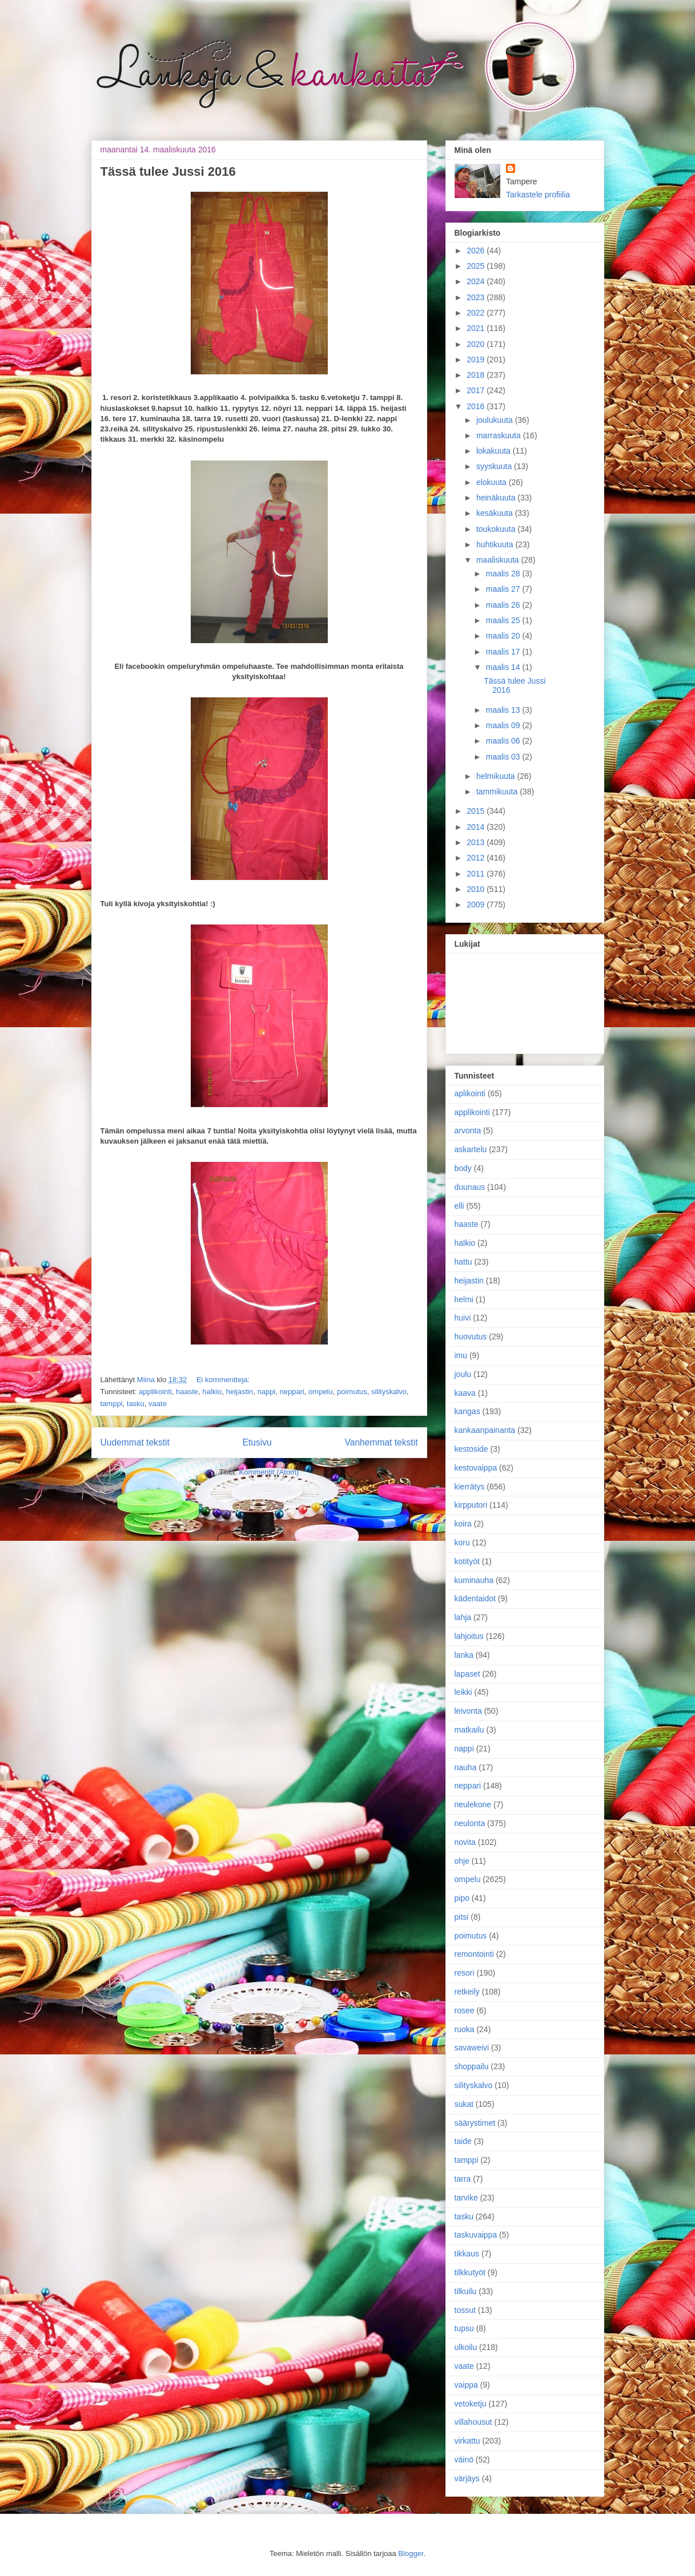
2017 (477, 390)
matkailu (469, 1729)
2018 (477, 374)
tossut (465, 2310)
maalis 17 (504, 651)
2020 (477, 344)
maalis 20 (504, 635)
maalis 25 (504, 620)
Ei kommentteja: (223, 1379)
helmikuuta (496, 776)
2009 (477, 904)
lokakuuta (494, 450)
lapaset (467, 1673)
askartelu (471, 1149)
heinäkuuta (496, 497)
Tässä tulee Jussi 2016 (168, 171)
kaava (465, 1393)
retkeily (467, 1991)
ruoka (465, 2029)
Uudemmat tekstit (135, 1442)
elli (459, 1205)
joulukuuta (495, 420)
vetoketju (471, 2403)
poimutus (352, 1391)
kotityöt (467, 1561)
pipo (462, 1898)
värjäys (467, 2478)
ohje (462, 1861)
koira (463, 1523)
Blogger (410, 2553)
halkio (212, 1391)
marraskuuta (499, 435)
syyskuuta (495, 466)
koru (462, 1542)
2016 (477, 406)
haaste (187, 1391)
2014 (477, 826)
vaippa (466, 2384)
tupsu (464, 2328)
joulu (463, 1374)
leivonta (468, 1710)
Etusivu (257, 1442)
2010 (477, 889)
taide (463, 2141)
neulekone (473, 1804)
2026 (477, 250)
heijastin (240, 1391)
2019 (477, 359)
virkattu (467, 2440)
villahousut (473, 2421)
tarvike (466, 2197)
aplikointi (470, 1093)
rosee (465, 2010)
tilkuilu (466, 2291)
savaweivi (472, 2047)
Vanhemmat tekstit (381, 1442)
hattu (463, 1261)
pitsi (462, 1916)
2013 (477, 842)
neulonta (470, 1823)
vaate (157, 1403)
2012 (477, 857)
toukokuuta (496, 529)
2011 (477, 873)
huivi (463, 1317)
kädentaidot (475, 1598)
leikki (463, 1692)
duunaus (470, 1187)
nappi (266, 1391)
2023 (477, 297)
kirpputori (471, 1504)
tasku (135, 1403)
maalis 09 (504, 725)
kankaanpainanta (485, 1430)
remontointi (474, 1954)
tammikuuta (498, 791)
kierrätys (470, 1486)
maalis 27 (504, 588)
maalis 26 (504, 604)
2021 (477, 328)
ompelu (320, 1391)
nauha (466, 1767)
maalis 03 (504, 756)
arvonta (468, 1130)
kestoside (471, 1448)
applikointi (155, 1391)
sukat (464, 2104)
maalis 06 (504, 740)
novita (465, 1842)
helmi (464, 1299)
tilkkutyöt (470, 2272)
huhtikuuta (496, 544)
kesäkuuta (495, 513)
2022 (477, 312)
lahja (463, 1617)
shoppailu (472, 2066)
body (463, 1168)
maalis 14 (504, 667)
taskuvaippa (476, 2234)
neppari (291, 1391)
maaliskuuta (498, 559)
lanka (464, 1655)
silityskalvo (389, 1391)
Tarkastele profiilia (538, 194)
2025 (477, 265)
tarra (463, 2178)
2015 (477, 810)
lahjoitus (469, 1636)
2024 (477, 281)
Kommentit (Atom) (269, 1472)
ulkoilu (466, 2347)
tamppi (112, 1403)
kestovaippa (476, 1467)
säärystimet (475, 2122)
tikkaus (467, 2253)
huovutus (471, 1336)
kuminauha (474, 1580)
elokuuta (492, 482)
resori (465, 1972)
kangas (467, 1411)
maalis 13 (504, 709)
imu (461, 1355)
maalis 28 (504, 573)
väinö (464, 2459)
